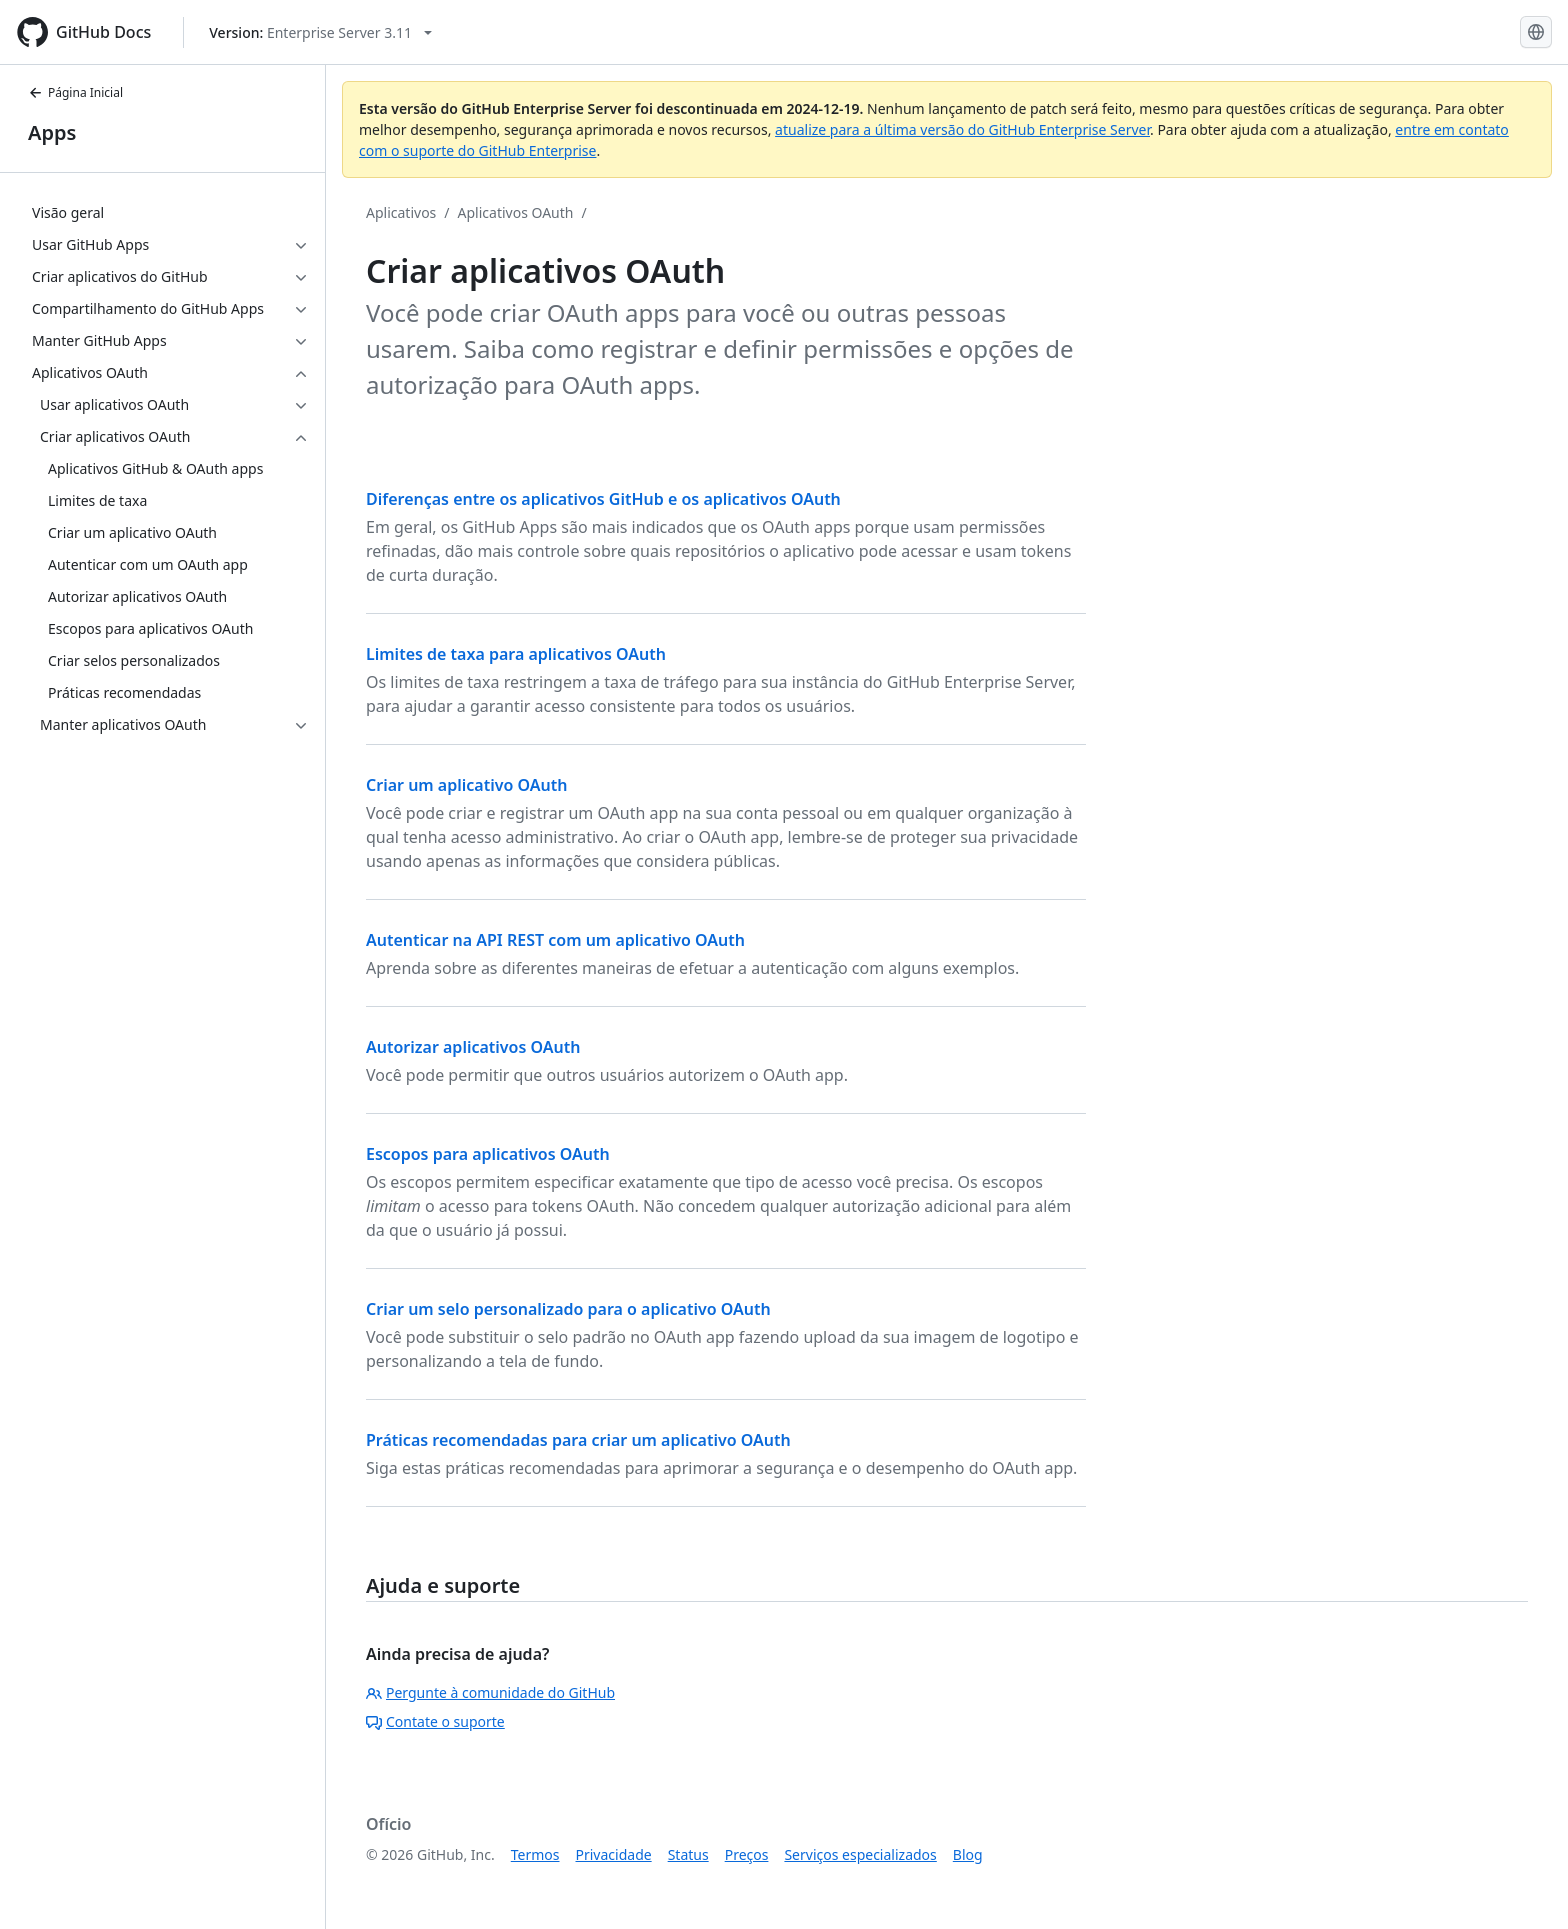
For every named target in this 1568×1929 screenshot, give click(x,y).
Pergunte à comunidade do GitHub (490, 1692)
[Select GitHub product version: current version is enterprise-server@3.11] (320, 32)
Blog (968, 1854)
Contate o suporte (435, 1721)
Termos (535, 1854)
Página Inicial (75, 92)
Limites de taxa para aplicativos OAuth (516, 654)
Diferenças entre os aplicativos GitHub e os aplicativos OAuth (603, 499)
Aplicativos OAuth (516, 212)
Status (688, 1854)
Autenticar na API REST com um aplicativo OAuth (555, 940)
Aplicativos (401, 212)
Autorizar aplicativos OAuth (473, 1047)
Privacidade (614, 1854)
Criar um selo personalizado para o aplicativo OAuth (568, 1309)
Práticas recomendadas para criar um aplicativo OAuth (578, 1440)
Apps (52, 132)
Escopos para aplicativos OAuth (488, 1154)
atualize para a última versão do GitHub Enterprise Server (962, 129)
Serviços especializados (860, 1854)
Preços (747, 1854)
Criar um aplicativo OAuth (466, 785)
